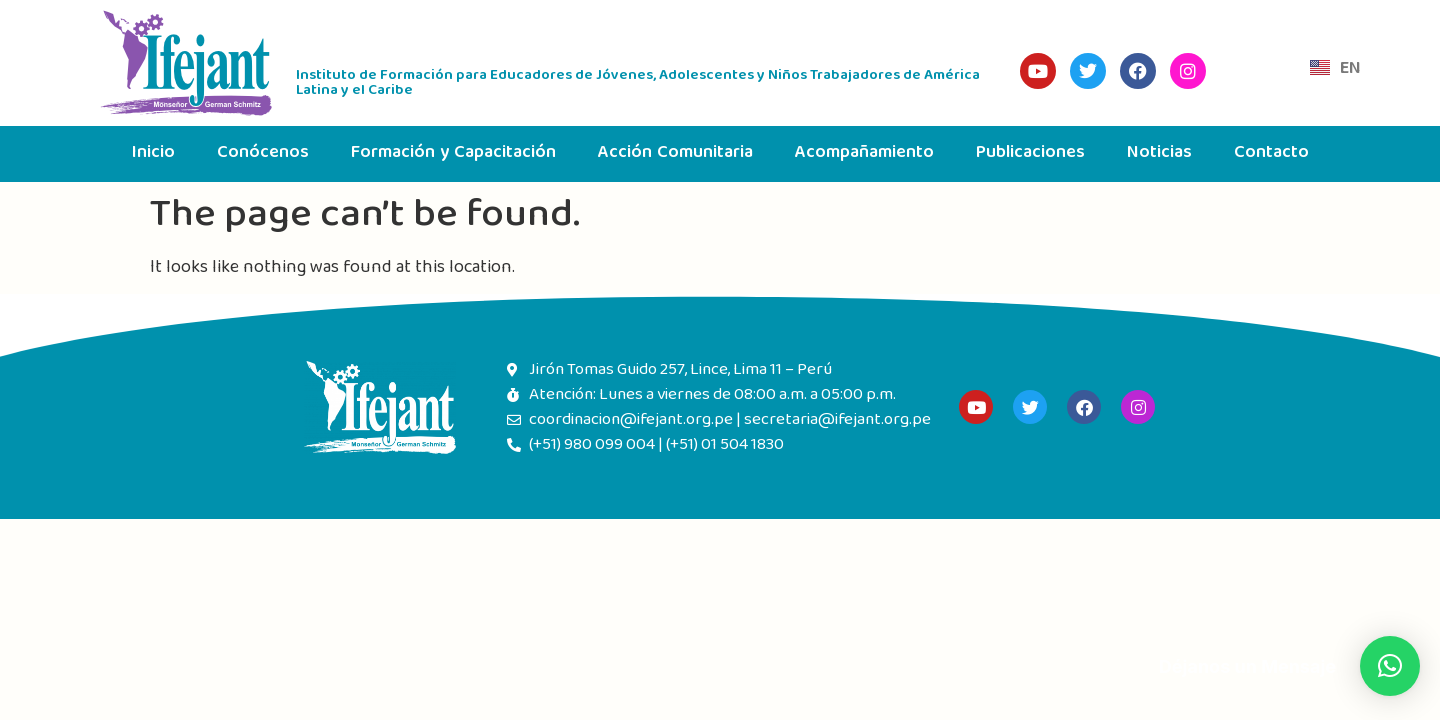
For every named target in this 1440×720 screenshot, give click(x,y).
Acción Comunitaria (675, 153)
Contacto (1271, 153)
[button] (1390, 666)
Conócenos (263, 153)
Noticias (1159, 153)
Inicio (153, 153)
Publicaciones (1030, 153)
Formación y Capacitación (453, 153)
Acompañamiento (864, 153)
